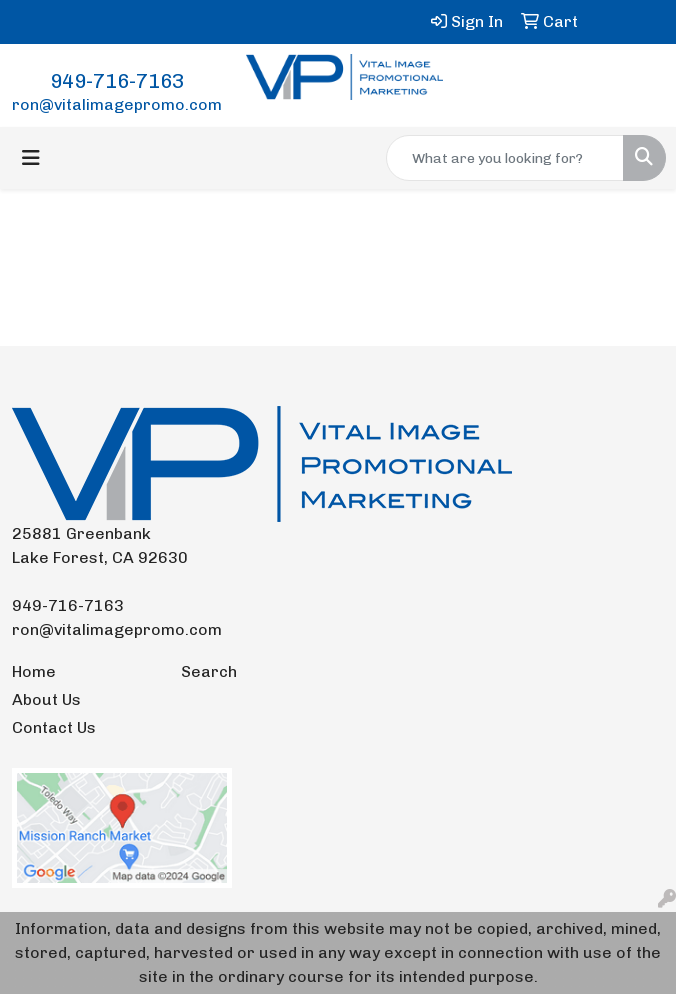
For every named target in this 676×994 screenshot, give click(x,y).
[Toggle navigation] (31, 158)
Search (209, 671)
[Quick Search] (505, 158)
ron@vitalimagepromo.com (117, 104)
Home (34, 671)
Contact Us (54, 727)
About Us (46, 699)
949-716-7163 (117, 81)
